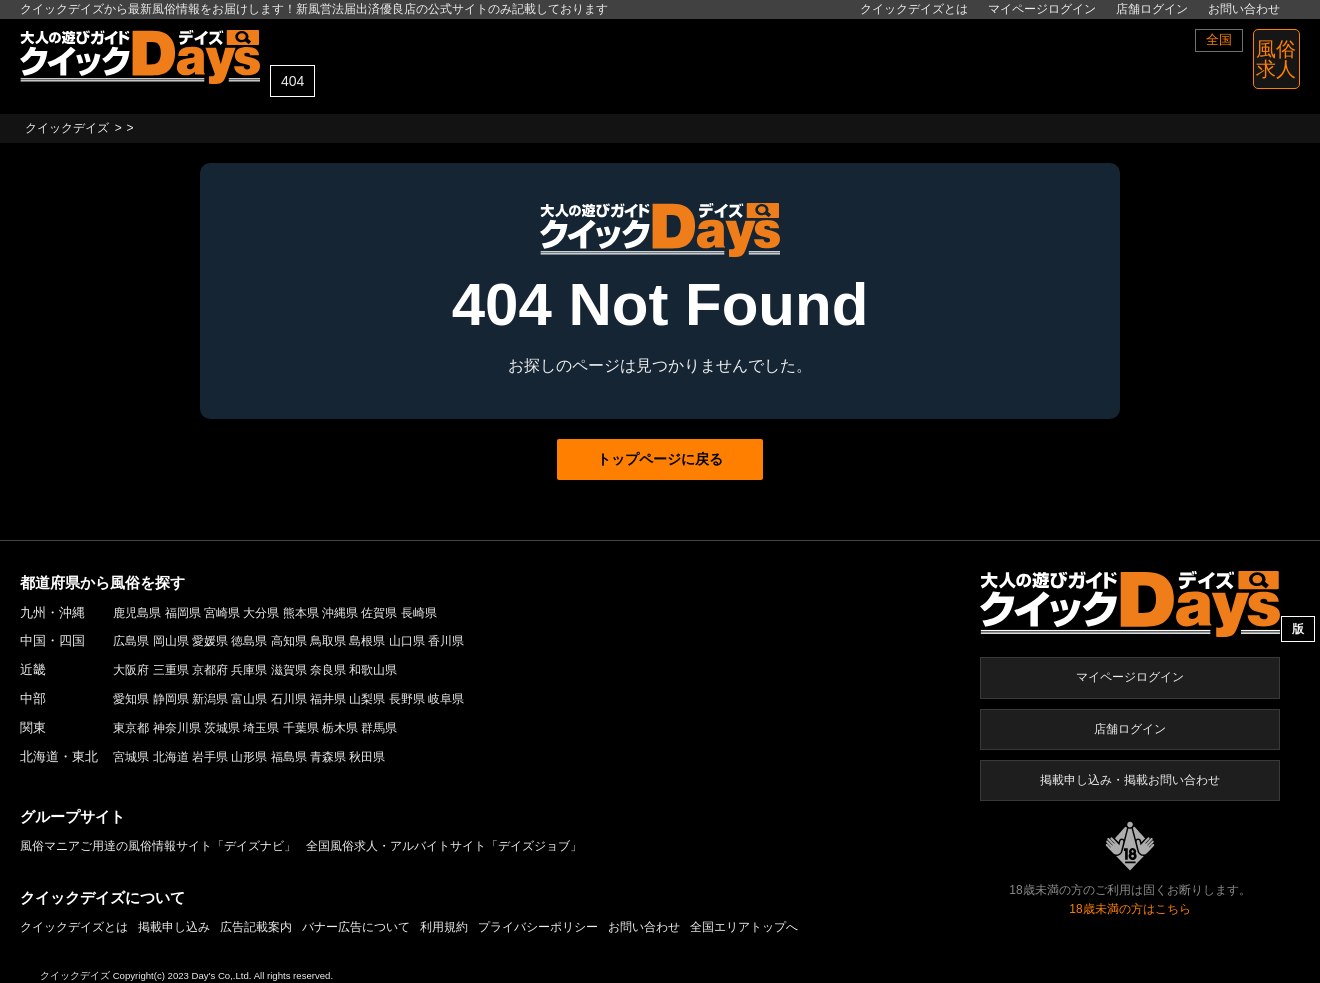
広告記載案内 (256, 927)
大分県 (261, 613)
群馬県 (379, 728)
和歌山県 (373, 670)
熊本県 (301, 613)
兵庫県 (249, 670)
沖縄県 (340, 613)
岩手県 (210, 757)
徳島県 (249, 641)
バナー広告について (356, 927)
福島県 (289, 757)
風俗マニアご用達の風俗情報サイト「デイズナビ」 (158, 846)
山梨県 (367, 699)
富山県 (249, 699)
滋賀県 (289, 670)
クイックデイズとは (914, 9)
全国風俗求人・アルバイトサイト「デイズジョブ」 (444, 846)
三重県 (171, 670)
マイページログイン (1042, 9)
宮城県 (131, 757)
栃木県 (340, 728)
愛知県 (131, 699)
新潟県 (210, 699)
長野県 (407, 699)
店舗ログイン (1152, 9)
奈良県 (328, 670)
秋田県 (367, 757)
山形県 (249, 757)
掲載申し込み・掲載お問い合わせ (1130, 780)
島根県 (367, 641)
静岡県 (171, 699)
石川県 (289, 699)
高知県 (289, 641)
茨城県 (222, 728)
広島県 (131, 641)
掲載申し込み (174, 927)
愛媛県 (210, 641)
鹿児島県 (137, 613)
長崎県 (419, 613)
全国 (1219, 39)
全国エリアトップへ (744, 927)
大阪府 (131, 670)
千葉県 (301, 728)
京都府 (210, 670)
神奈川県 (177, 728)
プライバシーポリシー (538, 927)
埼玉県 (261, 728)
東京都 (131, 728)
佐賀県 (379, 613)
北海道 (171, 757)
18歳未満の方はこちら (1129, 909)
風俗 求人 (1276, 59)
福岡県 (183, 613)
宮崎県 (222, 613)
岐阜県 (446, 699)
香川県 (446, 641)
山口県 (407, 641)
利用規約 (444, 927)
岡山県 (171, 641)
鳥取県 (328, 641)
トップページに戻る (660, 459)
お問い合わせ (1244, 9)
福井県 (328, 699)
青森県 (328, 757)
